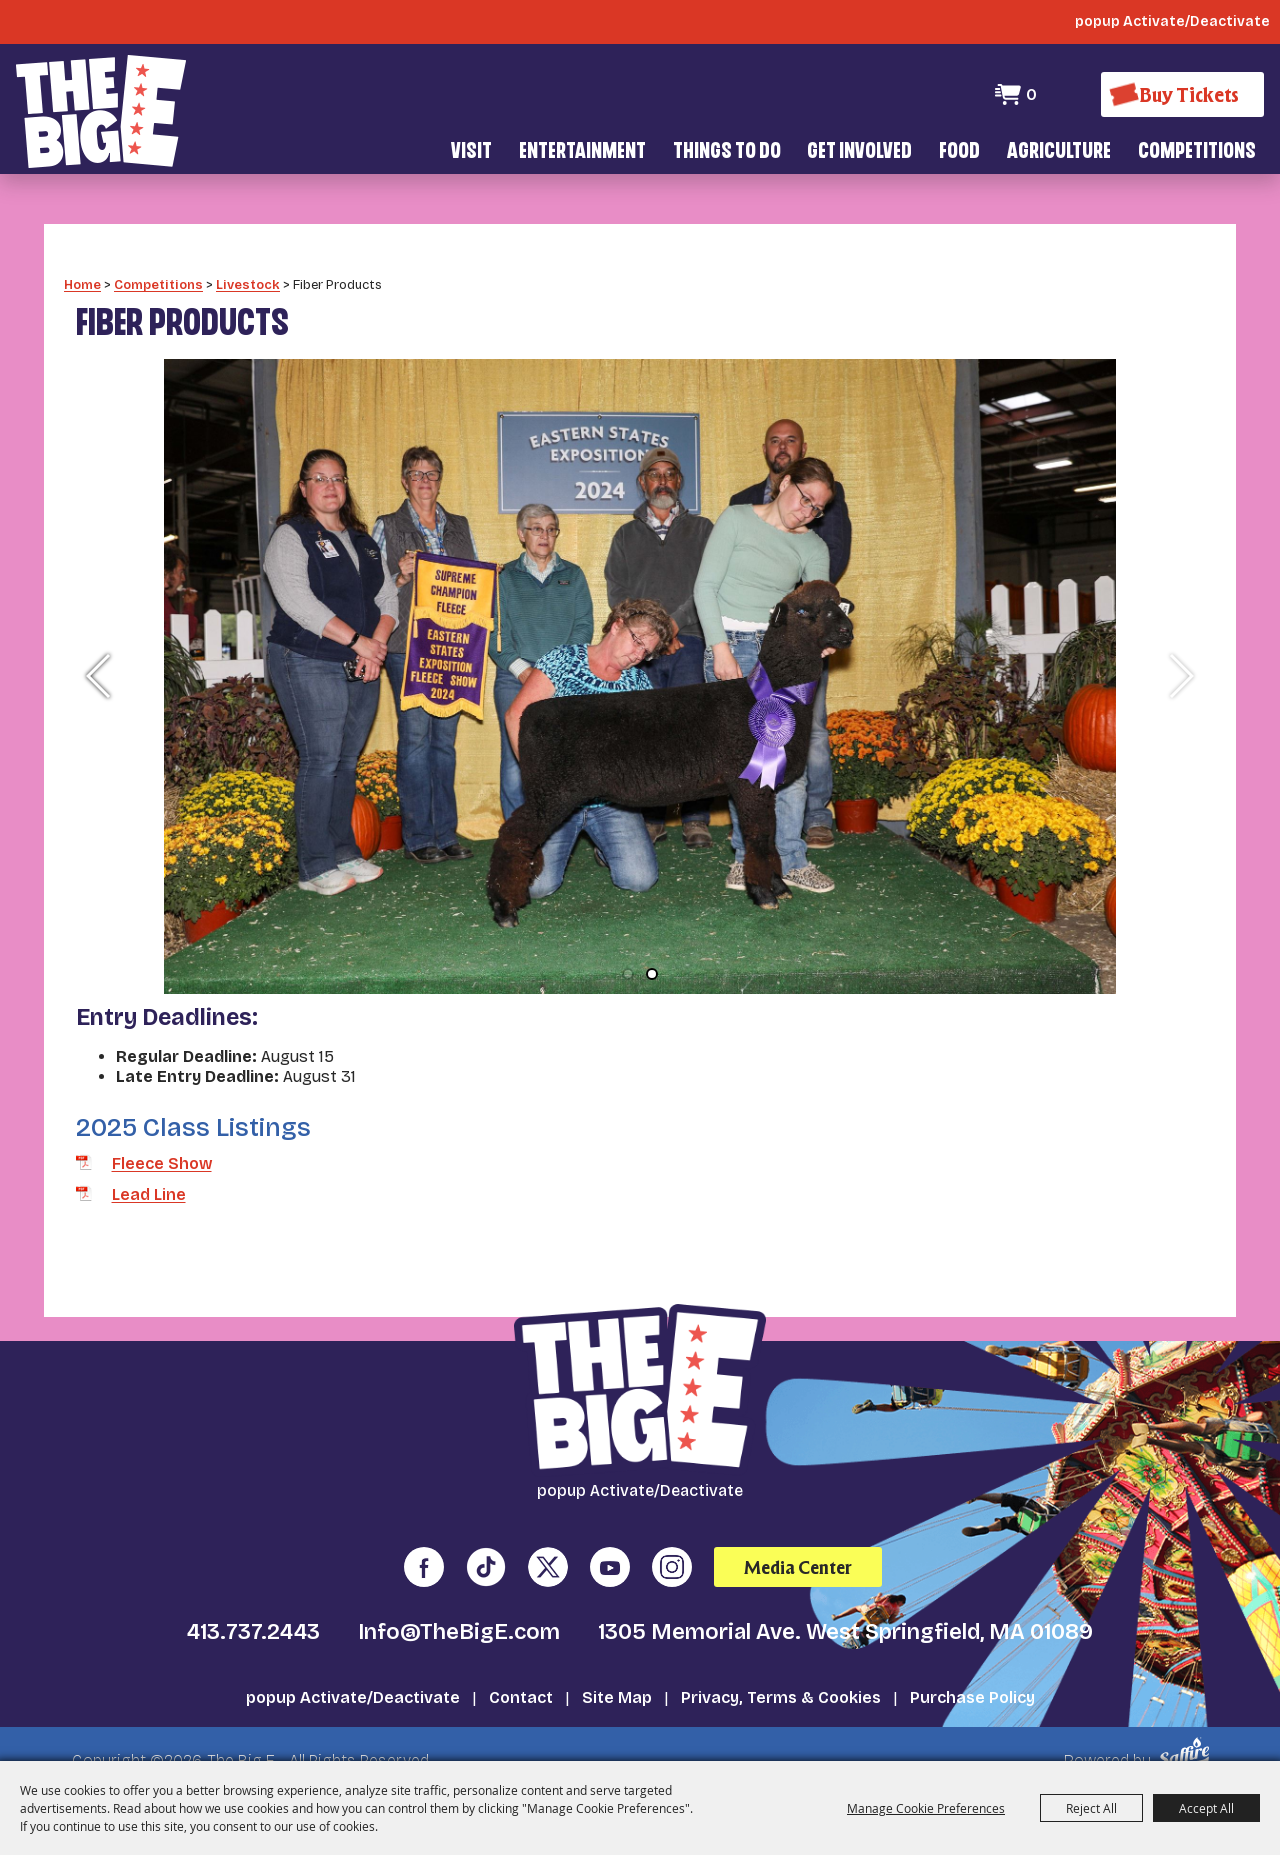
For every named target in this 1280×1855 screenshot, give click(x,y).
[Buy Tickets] (1182, 94)
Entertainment (582, 152)
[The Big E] (101, 109)
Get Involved (859, 152)
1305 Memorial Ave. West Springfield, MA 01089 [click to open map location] (845, 1604)
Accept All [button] (1206, 1808)
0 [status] (1030, 94)
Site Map (617, 1669)
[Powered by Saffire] (1187, 1725)
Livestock (248, 255)
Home (82, 255)
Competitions (1197, 152)
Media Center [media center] (798, 1538)
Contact (521, 1669)
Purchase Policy (972, 1669)
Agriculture (1059, 152)
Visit (471, 152)
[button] (99, 647)
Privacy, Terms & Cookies (781, 1669)
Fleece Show (162, 1134)
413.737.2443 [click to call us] (253, 1604)
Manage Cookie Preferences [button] (926, 1808)
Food (959, 152)
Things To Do (727, 152)
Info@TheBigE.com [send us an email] (459, 1604)
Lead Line (149, 1166)
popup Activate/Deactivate (353, 1669)
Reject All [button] (1091, 1808)
